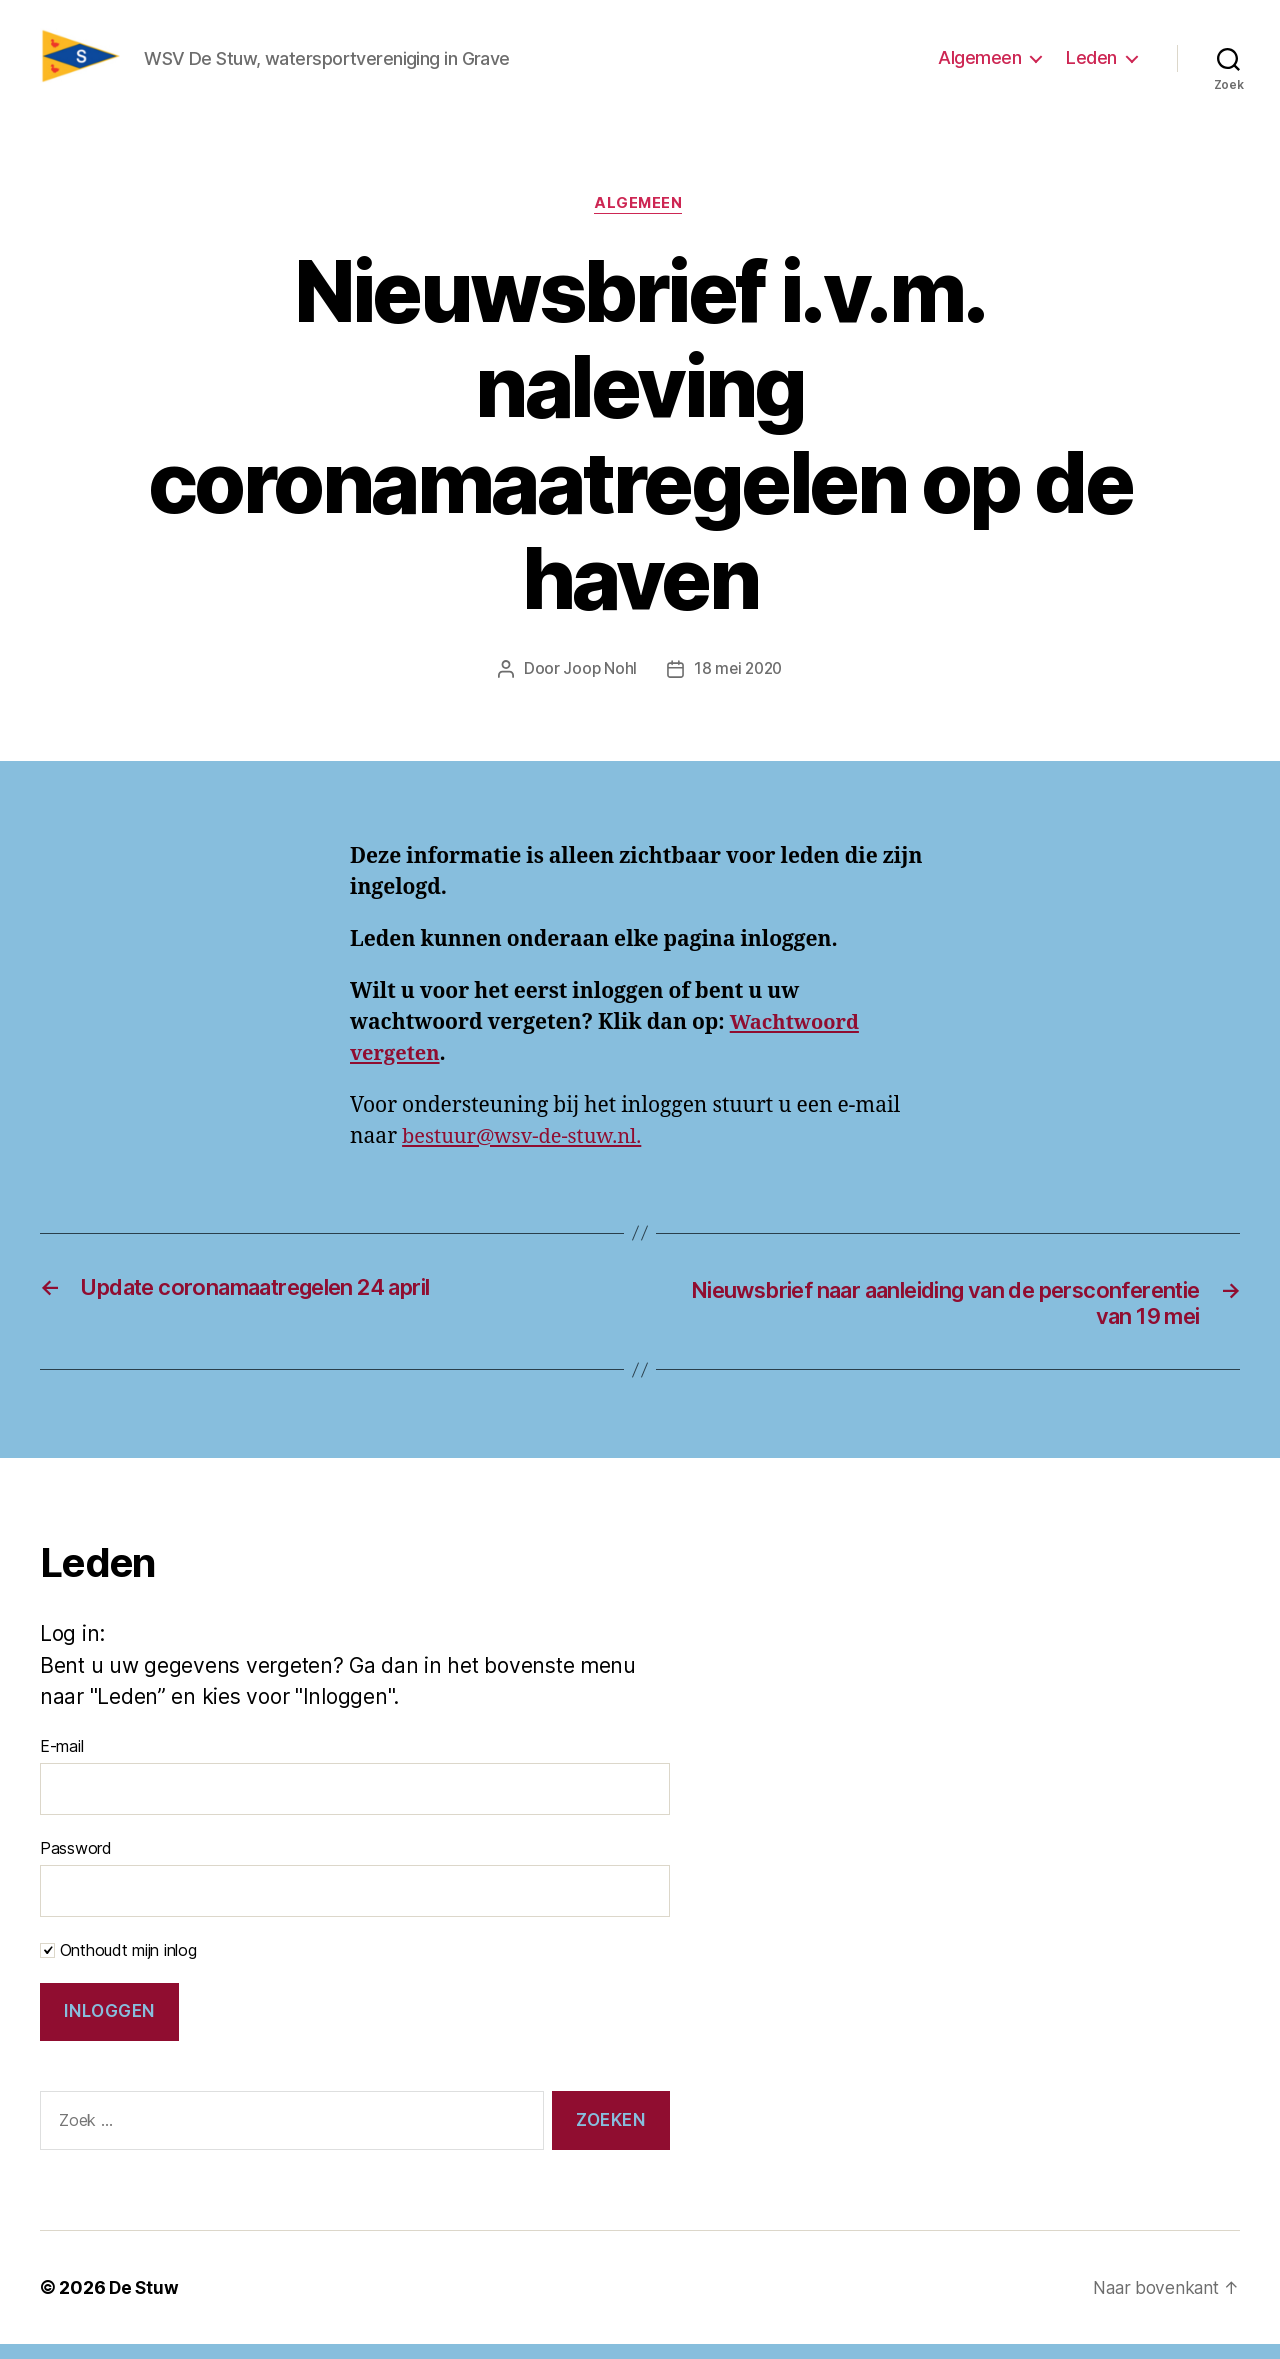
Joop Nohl (598, 681)
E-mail (61, 1761)
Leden (1091, 63)
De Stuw (144, 2302)
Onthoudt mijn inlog (118, 1965)
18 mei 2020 (738, 681)
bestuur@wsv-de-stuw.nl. (527, 1148)
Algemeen (979, 63)
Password (76, 1863)
